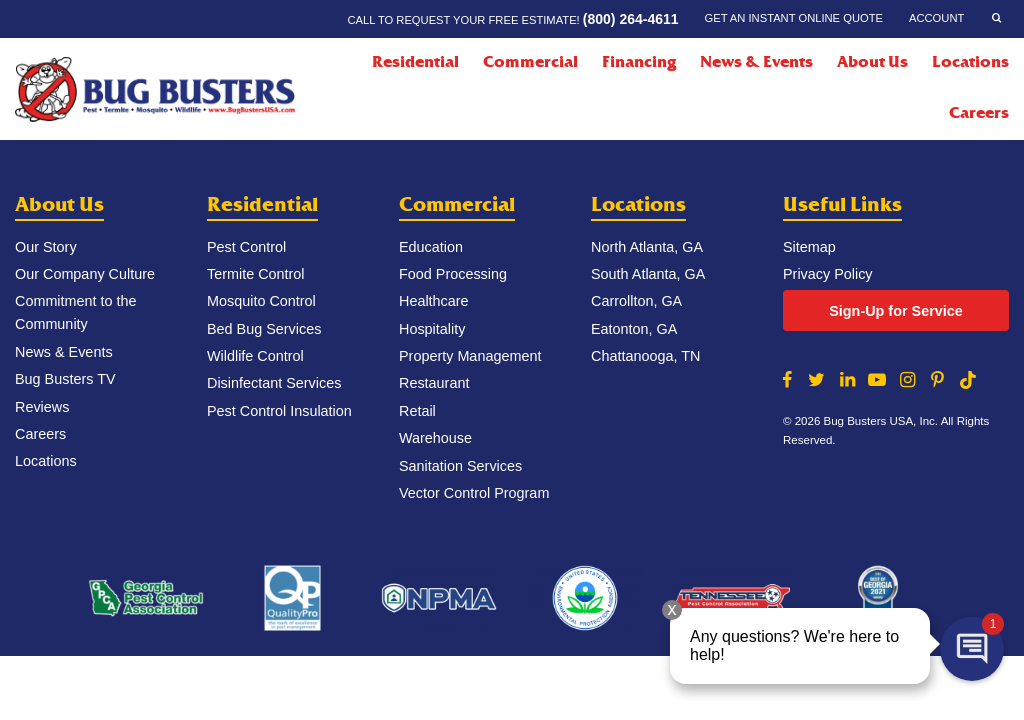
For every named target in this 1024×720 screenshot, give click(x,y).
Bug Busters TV (65, 379)
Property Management (470, 356)
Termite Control (256, 274)
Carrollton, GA (636, 301)
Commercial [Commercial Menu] (530, 62)
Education (431, 247)
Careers (979, 113)
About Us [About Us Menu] (872, 62)
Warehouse (435, 438)
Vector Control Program (474, 493)
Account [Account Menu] (936, 18)
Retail (417, 411)
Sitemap (809, 247)
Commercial (457, 204)
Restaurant (434, 383)
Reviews (42, 407)
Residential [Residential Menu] (415, 62)
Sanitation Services (460, 466)
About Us (59, 204)
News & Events (756, 62)
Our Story (46, 247)
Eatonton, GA (634, 329)
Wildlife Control (255, 356)
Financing (639, 62)
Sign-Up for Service (896, 311)
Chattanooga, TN (645, 356)
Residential (262, 204)
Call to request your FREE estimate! (512, 19)
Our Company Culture (85, 274)
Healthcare (434, 301)
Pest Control (246, 247)
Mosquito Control (261, 301)
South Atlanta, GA (648, 274)
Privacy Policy (828, 274)
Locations (970, 62)
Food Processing (453, 274)
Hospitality (432, 329)
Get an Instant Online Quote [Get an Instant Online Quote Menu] (794, 18)
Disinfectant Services (274, 383)
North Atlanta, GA (647, 247)
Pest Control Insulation (279, 411)
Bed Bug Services (264, 329)
